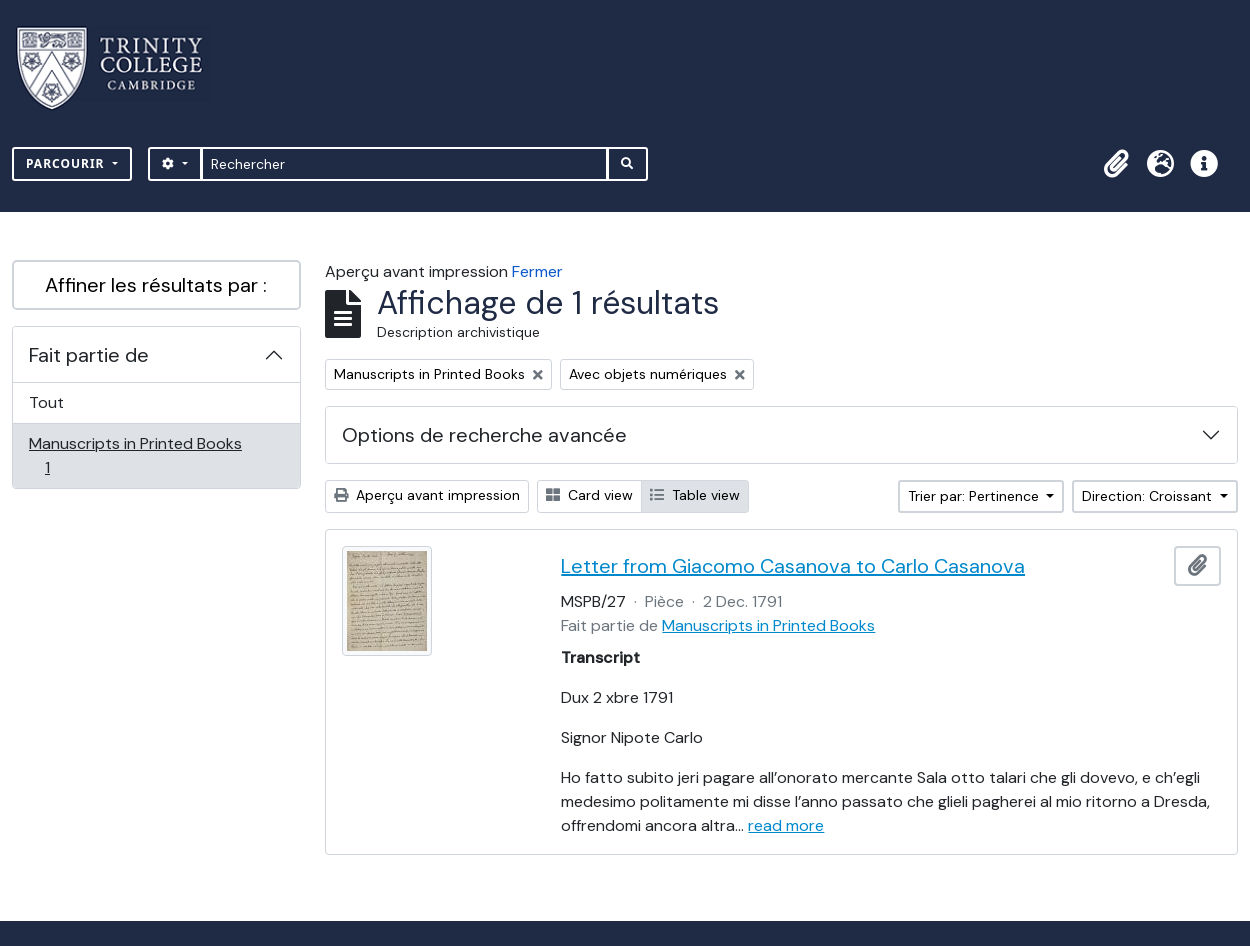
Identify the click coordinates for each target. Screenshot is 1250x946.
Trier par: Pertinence (975, 496)
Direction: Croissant (1149, 496)
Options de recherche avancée (484, 435)
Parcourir (67, 163)
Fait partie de (89, 355)
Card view (589, 495)
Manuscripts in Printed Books (135, 455)
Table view (695, 495)
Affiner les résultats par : (156, 285)
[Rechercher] (404, 164)
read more (786, 825)
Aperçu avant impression (427, 495)
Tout (46, 402)
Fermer (537, 271)
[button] (1116, 164)
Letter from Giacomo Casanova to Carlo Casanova (793, 566)
